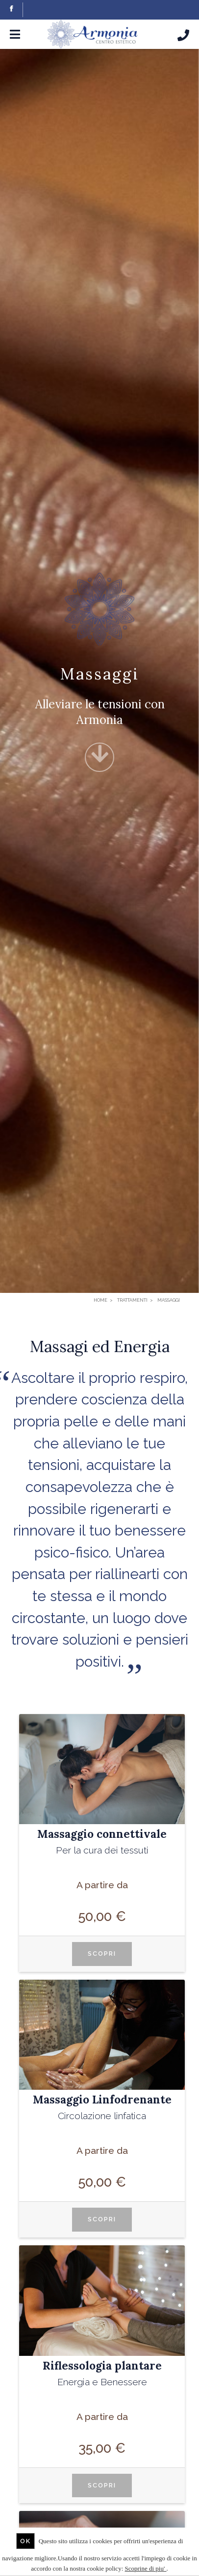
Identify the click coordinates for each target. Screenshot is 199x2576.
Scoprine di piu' (146, 2568)
